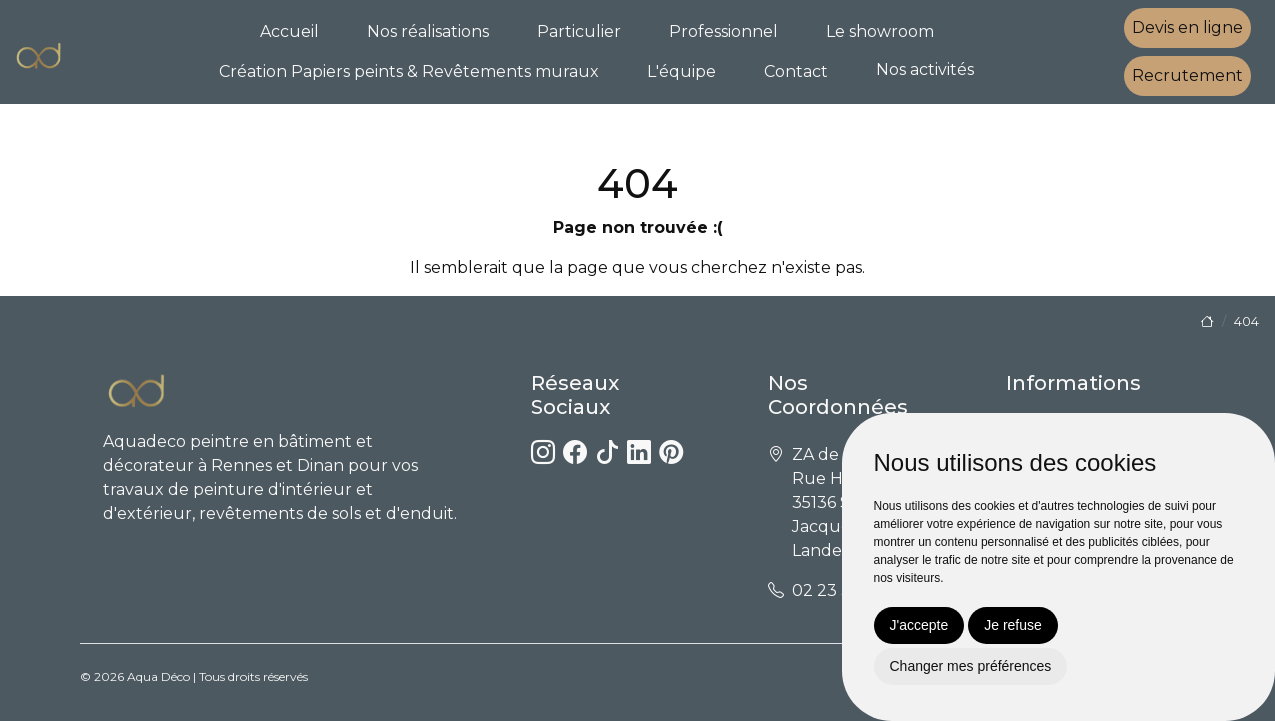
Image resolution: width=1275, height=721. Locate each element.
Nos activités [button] (925, 69)
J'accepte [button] (919, 625)
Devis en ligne (1187, 27)
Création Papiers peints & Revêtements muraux (409, 71)
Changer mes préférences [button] (971, 666)
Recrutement (1187, 75)
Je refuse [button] (1013, 625)
